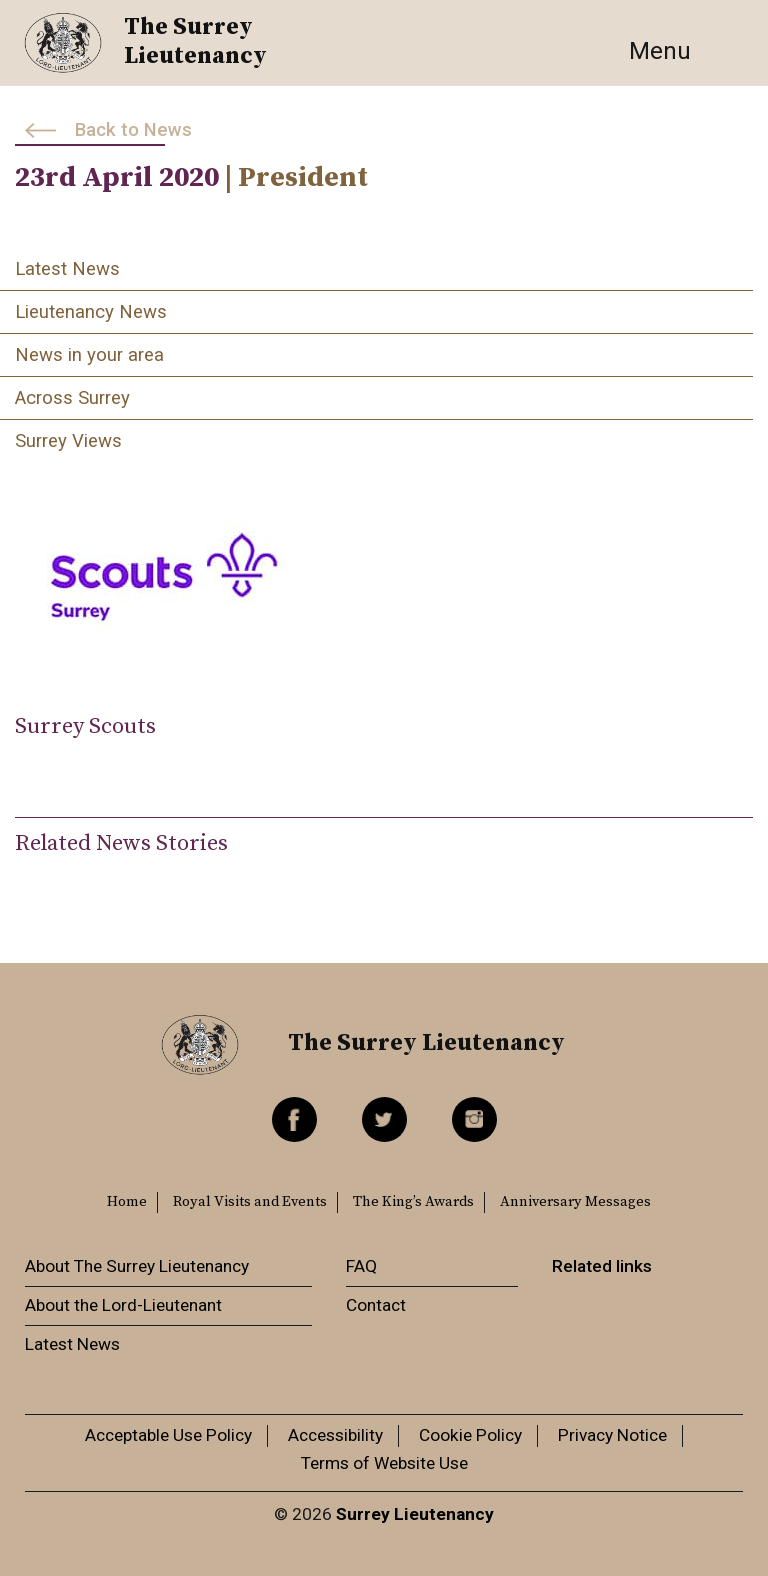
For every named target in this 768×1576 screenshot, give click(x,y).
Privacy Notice (612, 1435)
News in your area (89, 355)
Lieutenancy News (91, 312)
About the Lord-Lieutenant (123, 1305)
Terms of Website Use (384, 1463)
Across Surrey (72, 398)
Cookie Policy (470, 1435)
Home (127, 1202)
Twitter (384, 1119)
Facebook (294, 1119)
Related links (602, 1266)
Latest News (67, 269)
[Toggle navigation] (682, 51)
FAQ (361, 1266)
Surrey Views (68, 441)
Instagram (474, 1119)
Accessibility (335, 1435)
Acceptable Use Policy (168, 1435)
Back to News (133, 130)
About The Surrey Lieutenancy (137, 1266)
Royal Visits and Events (250, 1202)
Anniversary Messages (575, 1202)
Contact (376, 1305)
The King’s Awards (413, 1202)
